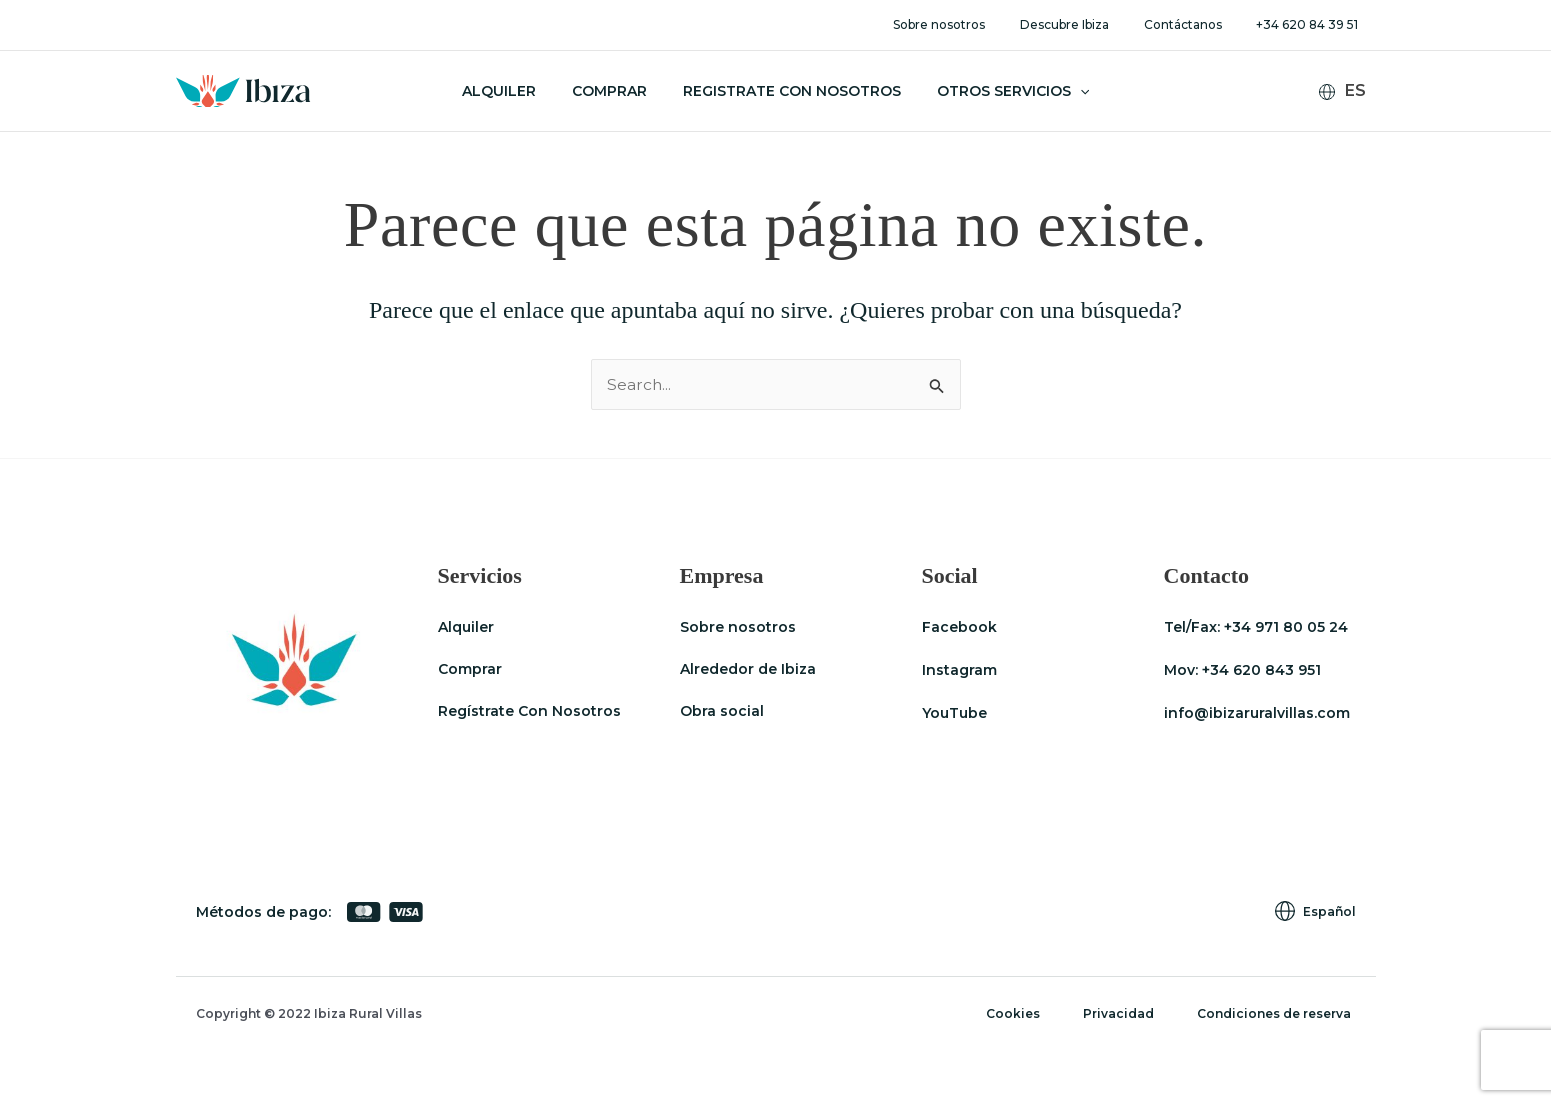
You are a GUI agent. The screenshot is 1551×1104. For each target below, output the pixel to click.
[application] (1068, 91)
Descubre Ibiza (1091, 24)
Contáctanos (1199, 24)
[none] (1350, 91)
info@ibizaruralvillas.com (1257, 712)
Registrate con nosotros (788, 91)
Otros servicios (1001, 91)
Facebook (959, 627)
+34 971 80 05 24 (1286, 627)
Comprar (613, 91)
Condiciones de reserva (1279, 1013)
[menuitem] (1350, 91)
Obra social (722, 712)
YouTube (954, 712)
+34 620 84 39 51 (1313, 24)
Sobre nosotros (977, 24)
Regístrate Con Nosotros (529, 712)
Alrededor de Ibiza (748, 670)
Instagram (959, 670)
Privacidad (1130, 1013)
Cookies (1032, 1013)
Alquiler (511, 91)
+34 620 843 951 (1261, 670)
